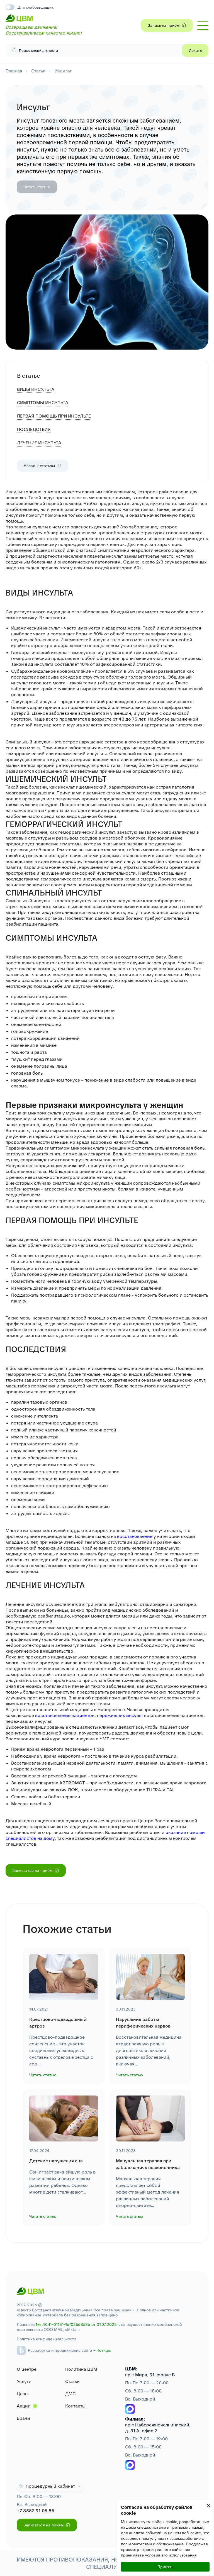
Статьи (38, 71)
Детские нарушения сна (56, 2161)
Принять (165, 2566)
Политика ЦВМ (81, 2369)
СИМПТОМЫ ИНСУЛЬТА (42, 403)
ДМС (70, 2394)
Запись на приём (167, 25)
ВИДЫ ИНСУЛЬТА (35, 389)
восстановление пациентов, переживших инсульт (89, 1715)
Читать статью (36, 186)
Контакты (75, 2406)
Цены (22, 2394)
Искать (195, 50)
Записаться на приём (35, 1870)
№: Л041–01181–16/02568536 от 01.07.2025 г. (78, 2324)
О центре (27, 2369)
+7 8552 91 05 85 (35, 2511)
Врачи (23, 2418)
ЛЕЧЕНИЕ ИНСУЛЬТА (39, 443)
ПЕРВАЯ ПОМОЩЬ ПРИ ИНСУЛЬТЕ (54, 416)
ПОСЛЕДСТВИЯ (34, 429)
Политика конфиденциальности (46, 2338)
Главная (14, 71)
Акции (24, 2406)
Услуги (24, 2381)
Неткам (103, 2350)
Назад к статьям (43, 465)
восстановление (134, 1536)
